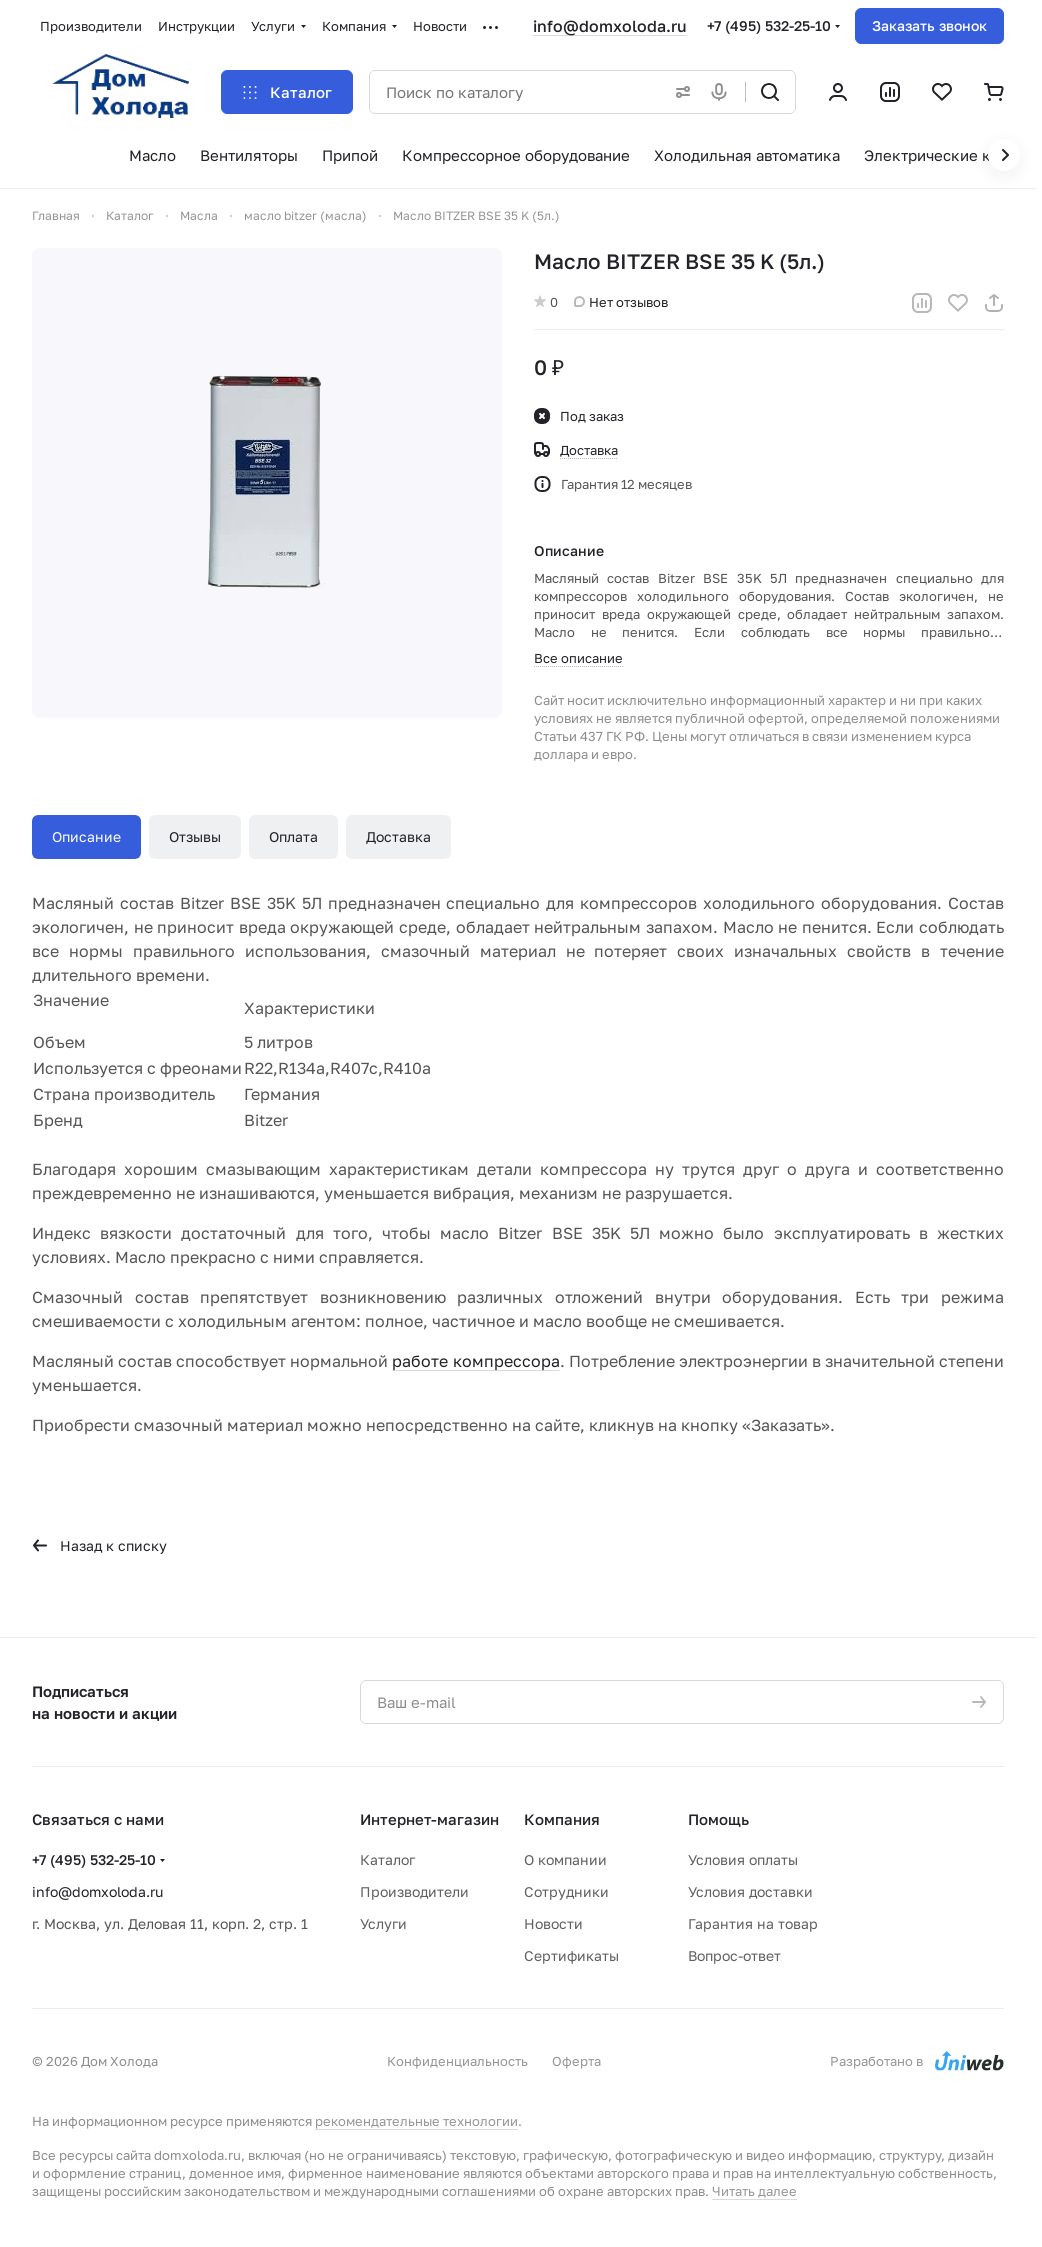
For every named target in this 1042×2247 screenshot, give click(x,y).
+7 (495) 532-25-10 (769, 25)
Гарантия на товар (753, 1923)
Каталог (387, 1859)
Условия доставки (750, 1891)
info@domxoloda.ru (610, 26)
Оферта (576, 2061)
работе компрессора (475, 1361)
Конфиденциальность (457, 2061)
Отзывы (195, 836)
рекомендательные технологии (416, 2121)
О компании (565, 1859)
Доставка (398, 836)
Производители (414, 1891)
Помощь (718, 1819)
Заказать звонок (929, 25)
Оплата (293, 836)
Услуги (383, 1923)
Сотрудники (566, 1891)
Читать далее (754, 2191)
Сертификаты (571, 1955)
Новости (553, 1923)
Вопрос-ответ (734, 1955)
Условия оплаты (743, 1859)
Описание (86, 836)
